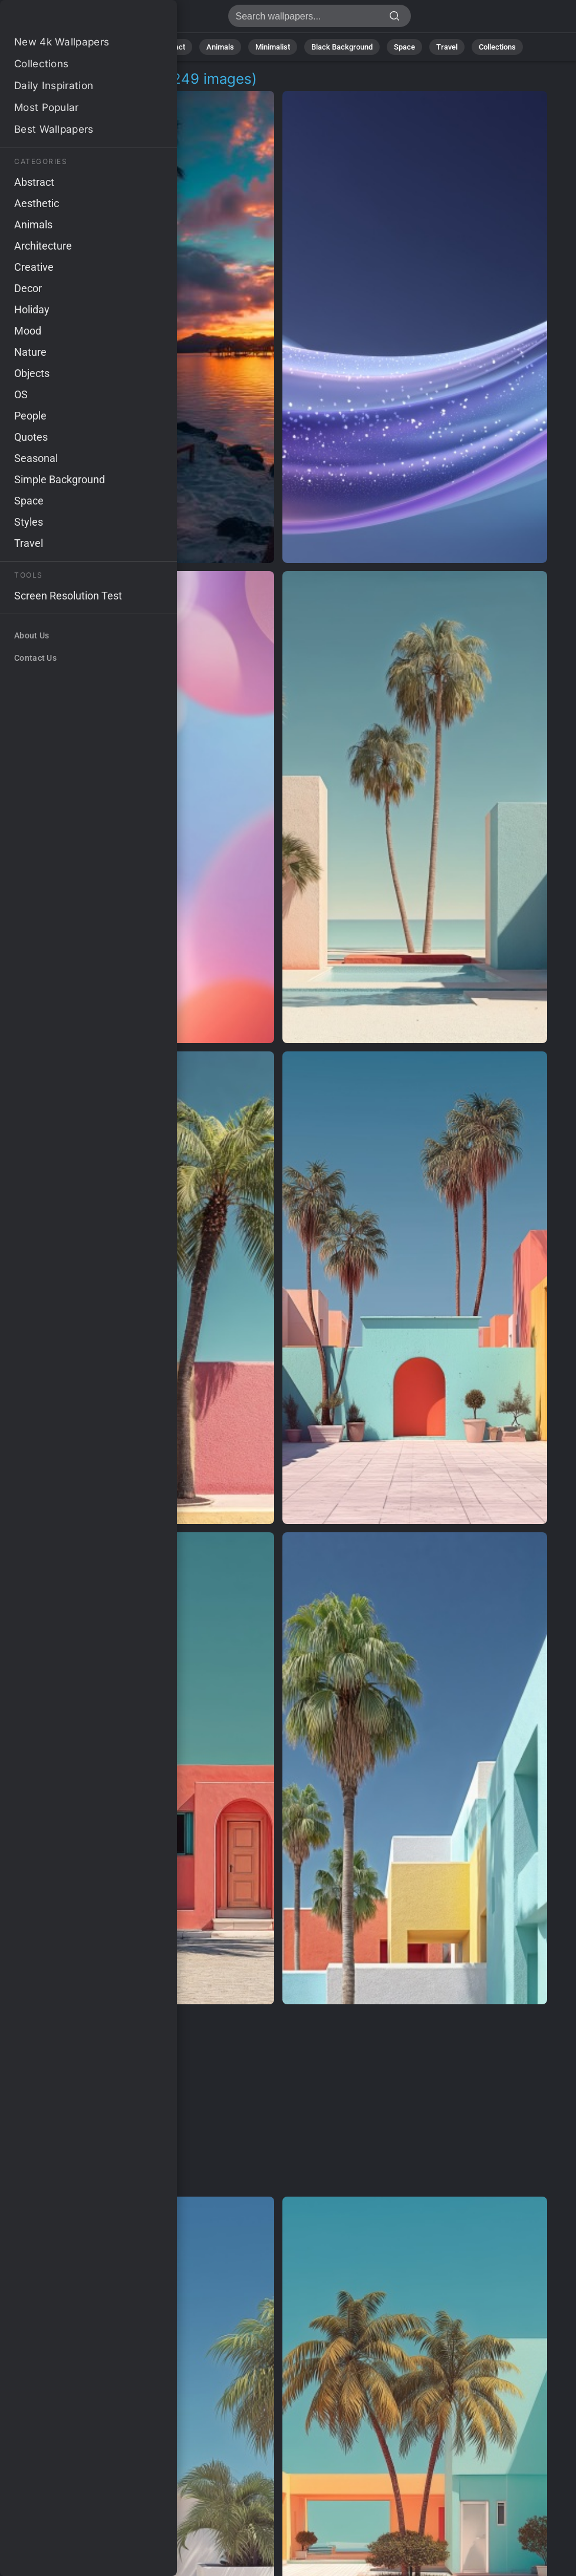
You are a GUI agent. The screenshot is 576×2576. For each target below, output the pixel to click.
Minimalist (272, 46)
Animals (220, 46)
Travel (446, 46)
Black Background (342, 46)
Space (404, 46)
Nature (122, 46)
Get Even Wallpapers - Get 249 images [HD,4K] (71, 19)
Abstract (170, 46)
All (85, 46)
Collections (497, 46)
